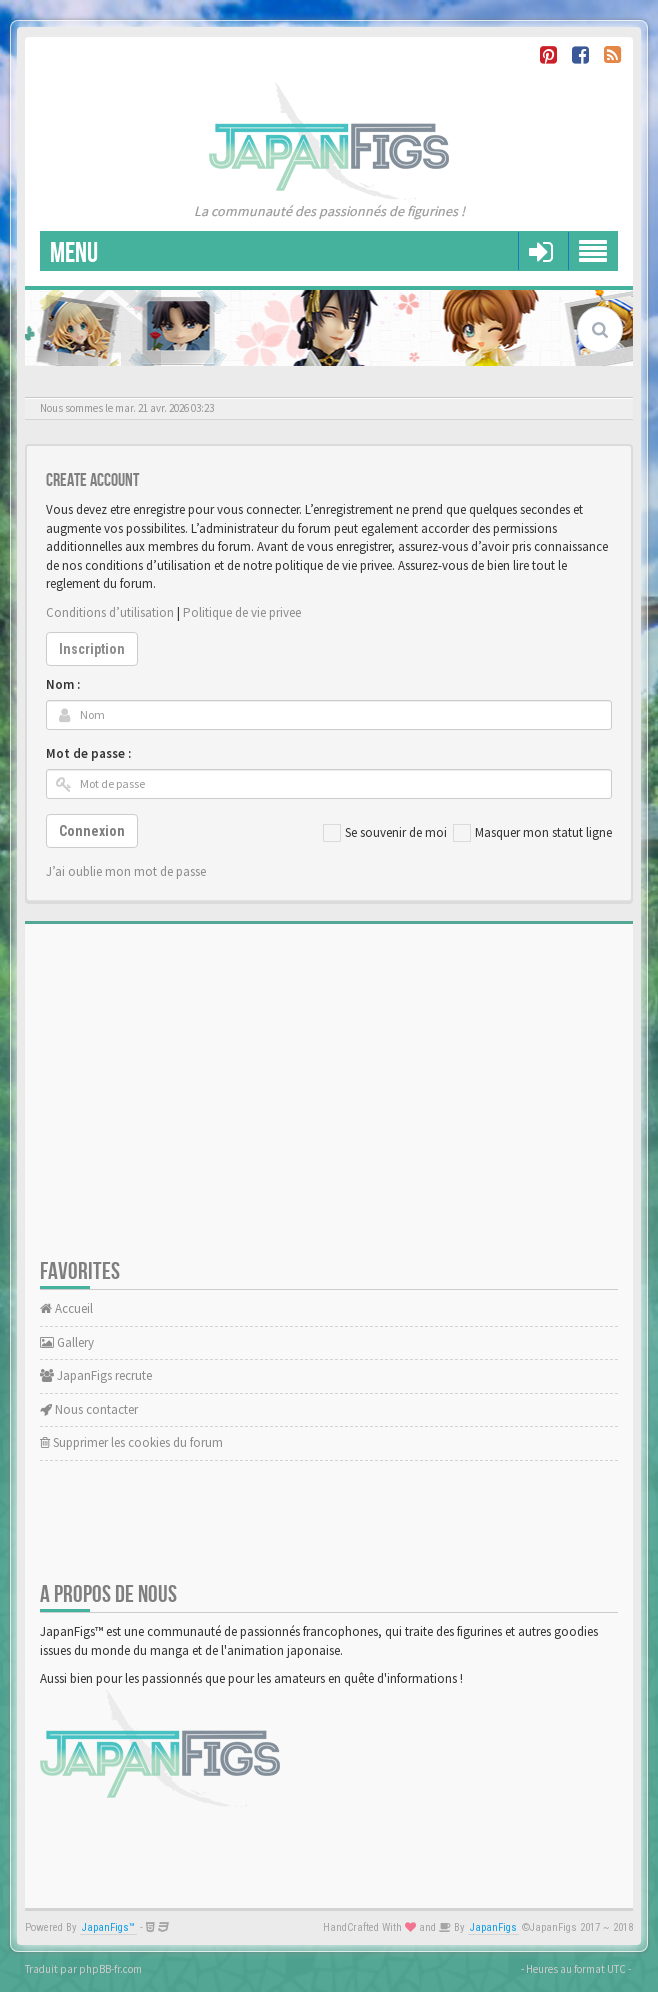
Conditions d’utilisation (110, 612)
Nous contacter (89, 1409)
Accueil (66, 1308)
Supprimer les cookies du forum (131, 1442)
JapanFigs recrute (96, 1375)
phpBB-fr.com (110, 1969)
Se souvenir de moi (385, 833)
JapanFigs (493, 1927)
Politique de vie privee (242, 612)
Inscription (92, 649)
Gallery (67, 1342)
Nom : (63, 684)
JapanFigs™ (108, 1927)
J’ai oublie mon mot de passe (126, 871)
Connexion (92, 831)
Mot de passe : (88, 753)
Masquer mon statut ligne (532, 833)
